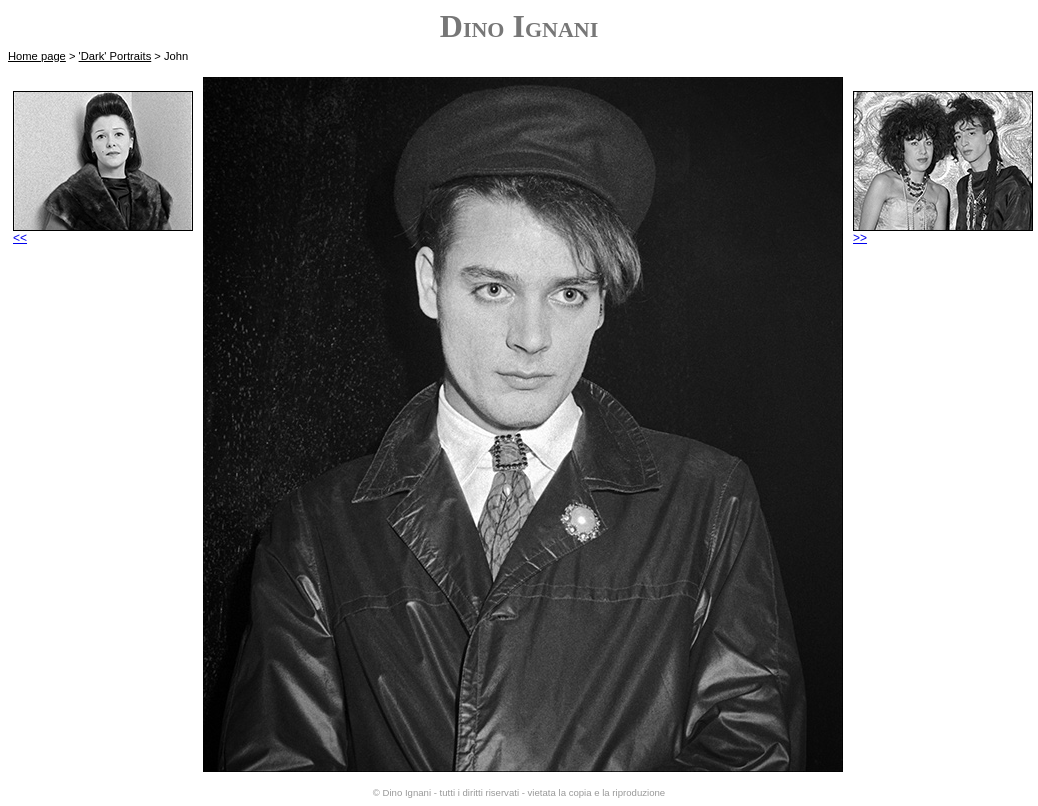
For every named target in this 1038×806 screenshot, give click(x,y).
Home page (37, 56)
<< (103, 232)
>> (943, 232)
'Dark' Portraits (115, 56)
